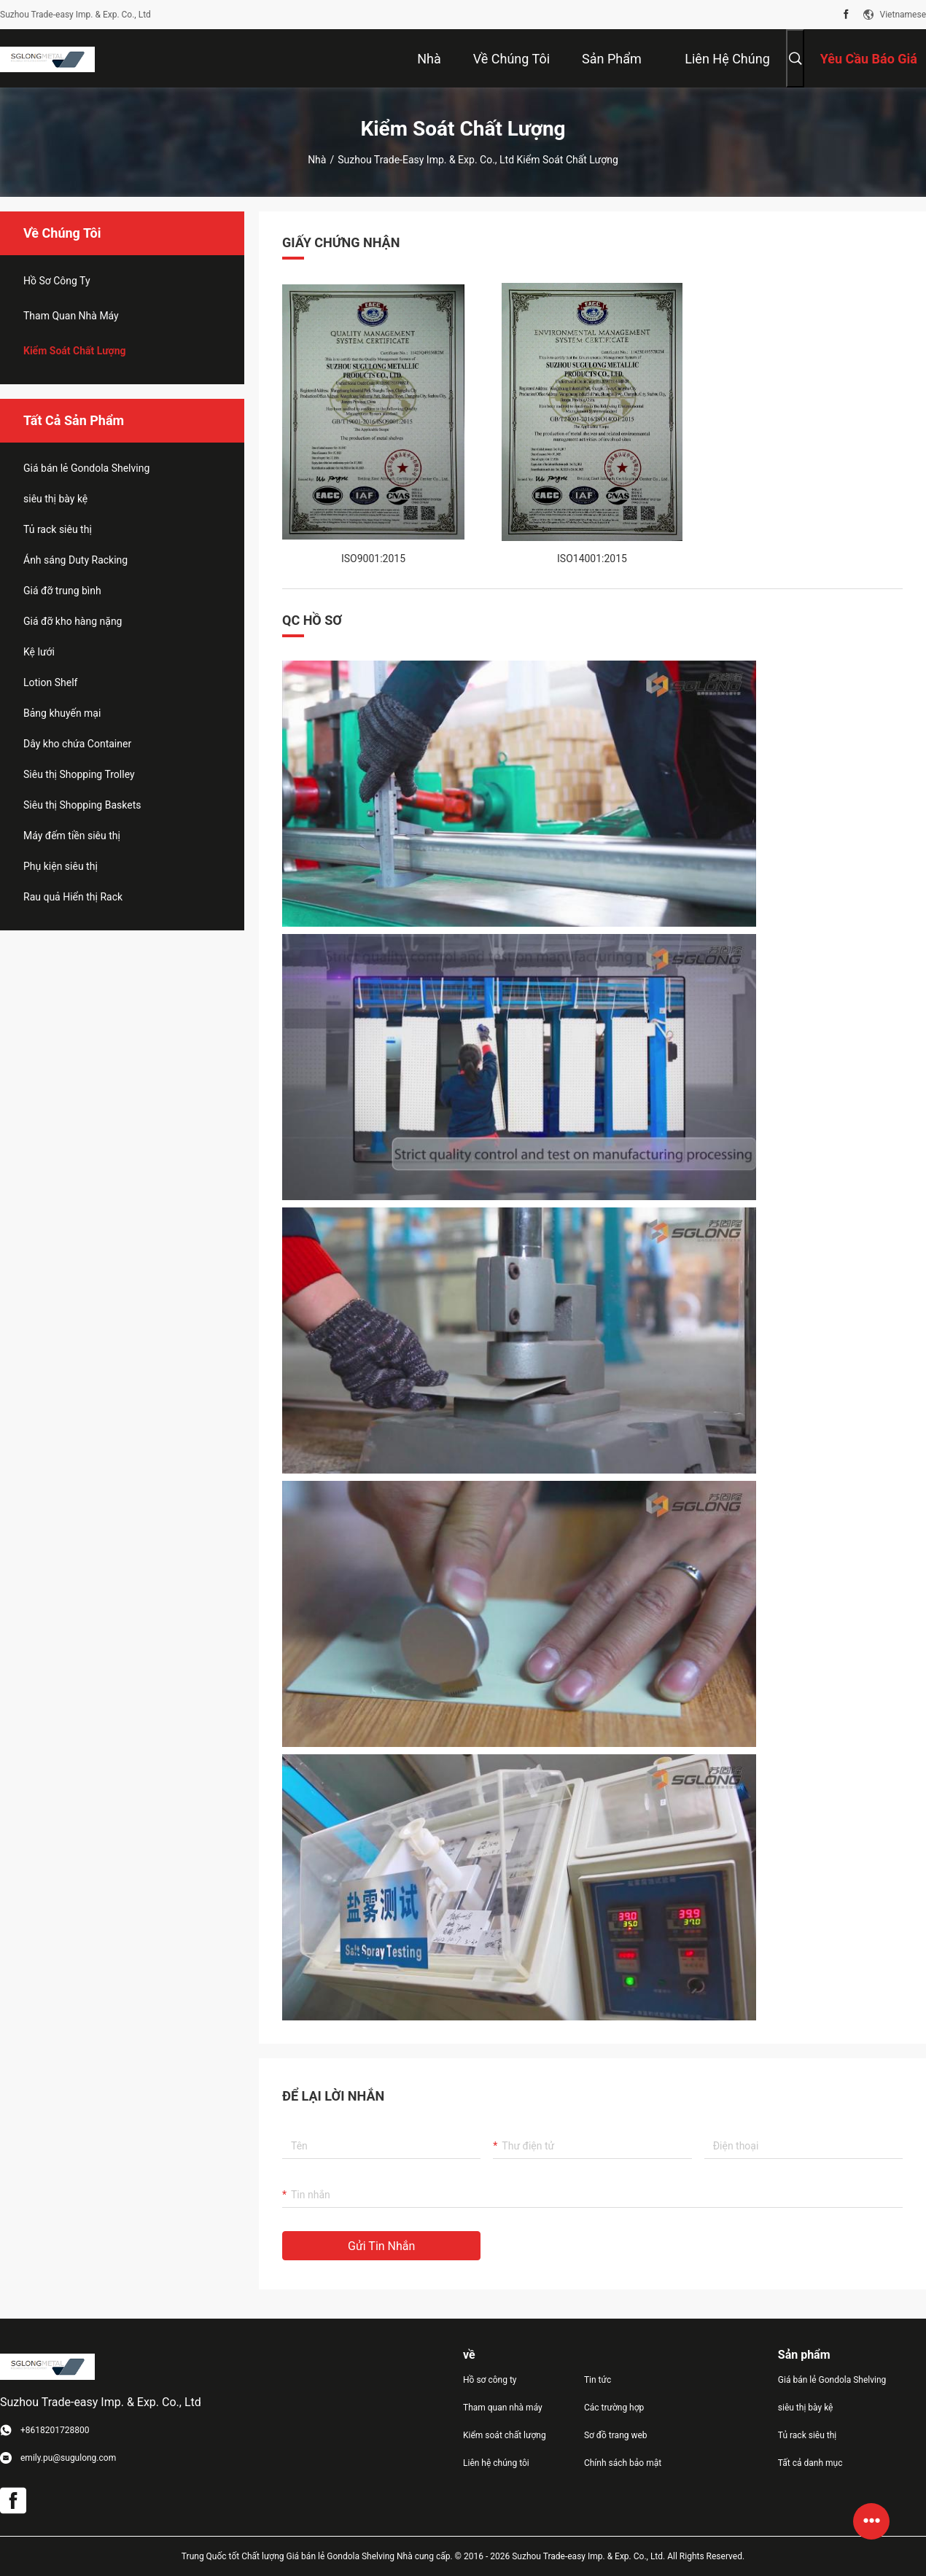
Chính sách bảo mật (622, 2463)
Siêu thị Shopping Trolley (79, 774)
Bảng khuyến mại (62, 713)
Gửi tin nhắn (381, 2246)
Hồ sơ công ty (489, 2380)
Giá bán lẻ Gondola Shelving (86, 468)
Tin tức (597, 2380)
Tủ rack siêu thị (57, 529)
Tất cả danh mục (810, 2463)
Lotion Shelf (50, 682)
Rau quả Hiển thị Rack (72, 897)
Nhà (317, 160)
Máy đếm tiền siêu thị (71, 835)
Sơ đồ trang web (615, 2435)
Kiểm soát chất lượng (74, 351)
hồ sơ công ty (56, 281)
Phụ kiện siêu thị (60, 866)
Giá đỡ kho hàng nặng (72, 621)
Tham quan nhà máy (71, 316)
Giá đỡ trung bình (62, 590)
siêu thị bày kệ (55, 499)
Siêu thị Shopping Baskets (82, 805)
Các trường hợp (614, 2407)
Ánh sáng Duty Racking (75, 560)
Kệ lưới (39, 652)
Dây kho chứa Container (77, 744)
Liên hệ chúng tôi (496, 2463)
